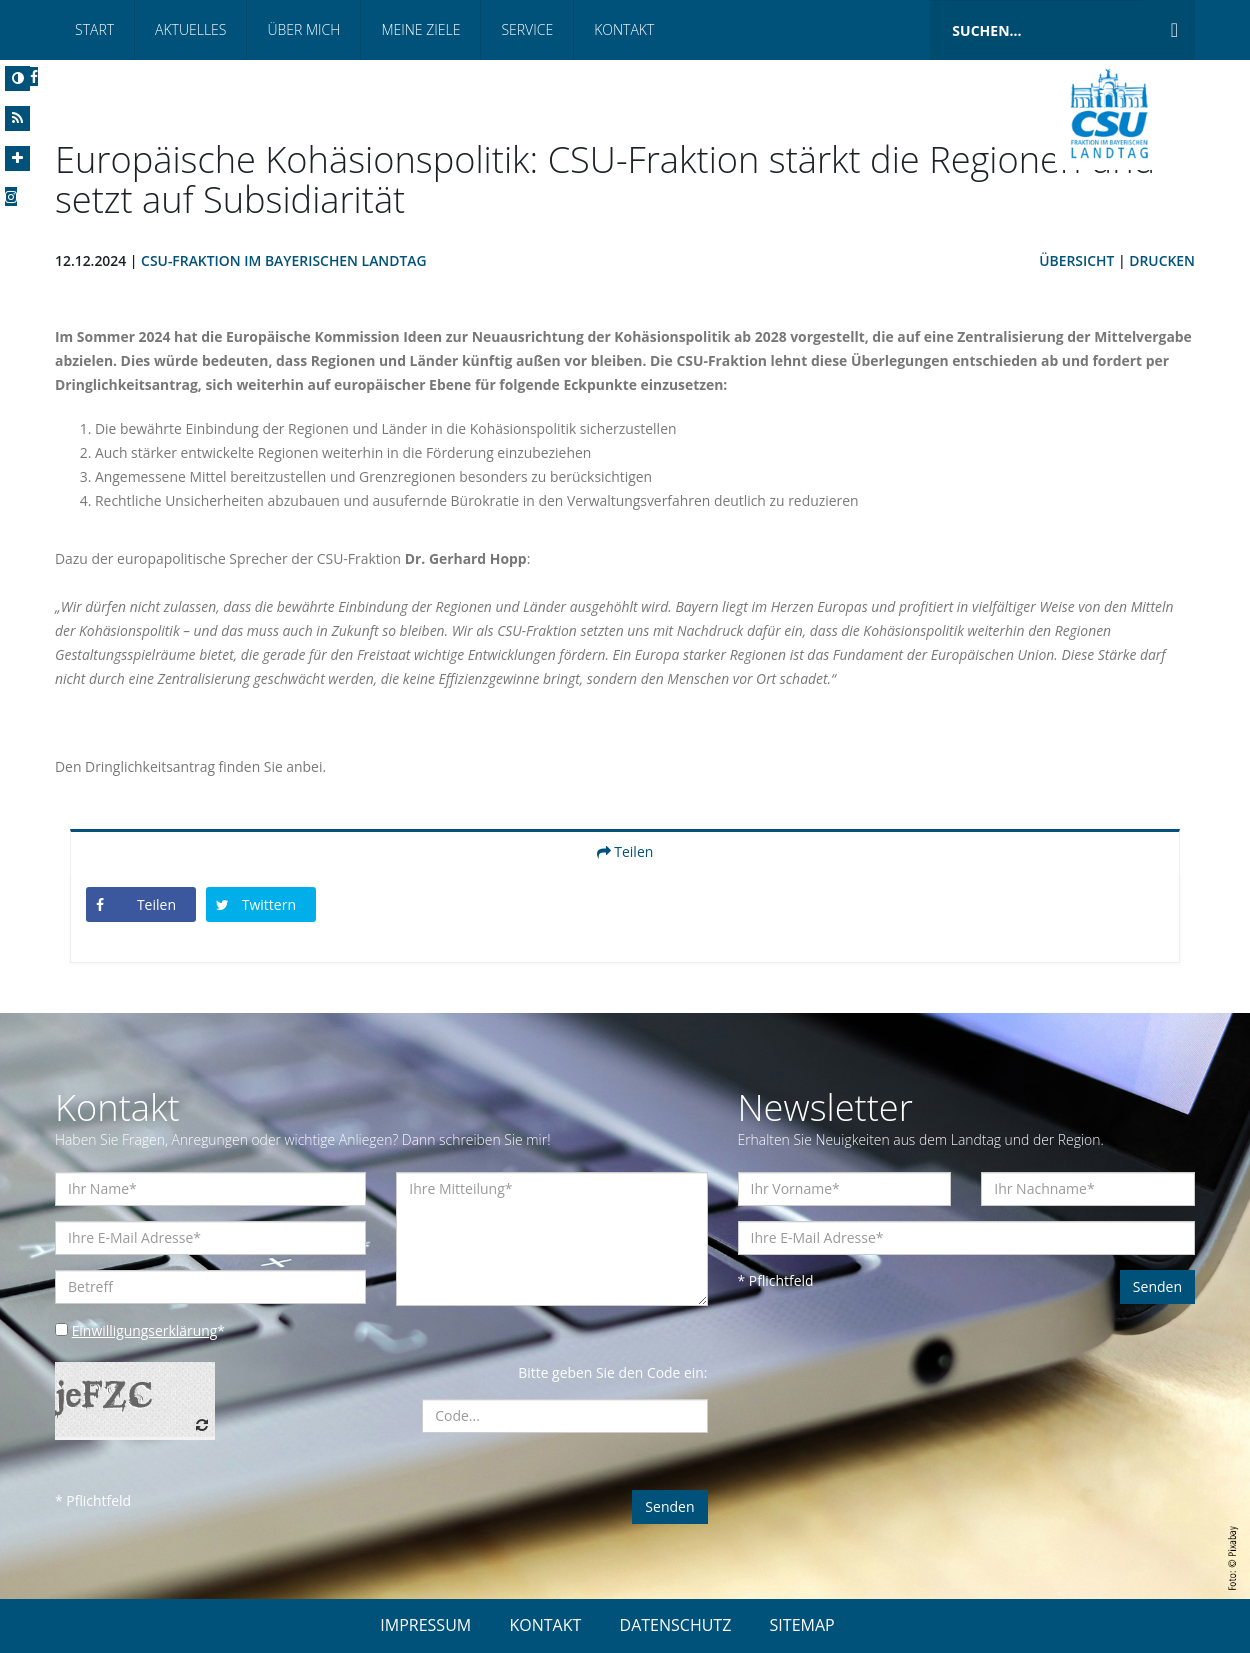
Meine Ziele (420, 29)
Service (527, 29)
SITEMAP (802, 1625)
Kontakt (624, 29)
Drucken (1162, 260)
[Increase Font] (17, 158)
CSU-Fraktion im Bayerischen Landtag (285, 260)
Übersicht (1076, 260)
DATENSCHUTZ (676, 1625)
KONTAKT (545, 1625)
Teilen (625, 851)
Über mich (303, 29)
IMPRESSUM (425, 1625)
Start (94, 29)
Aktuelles (190, 29)
